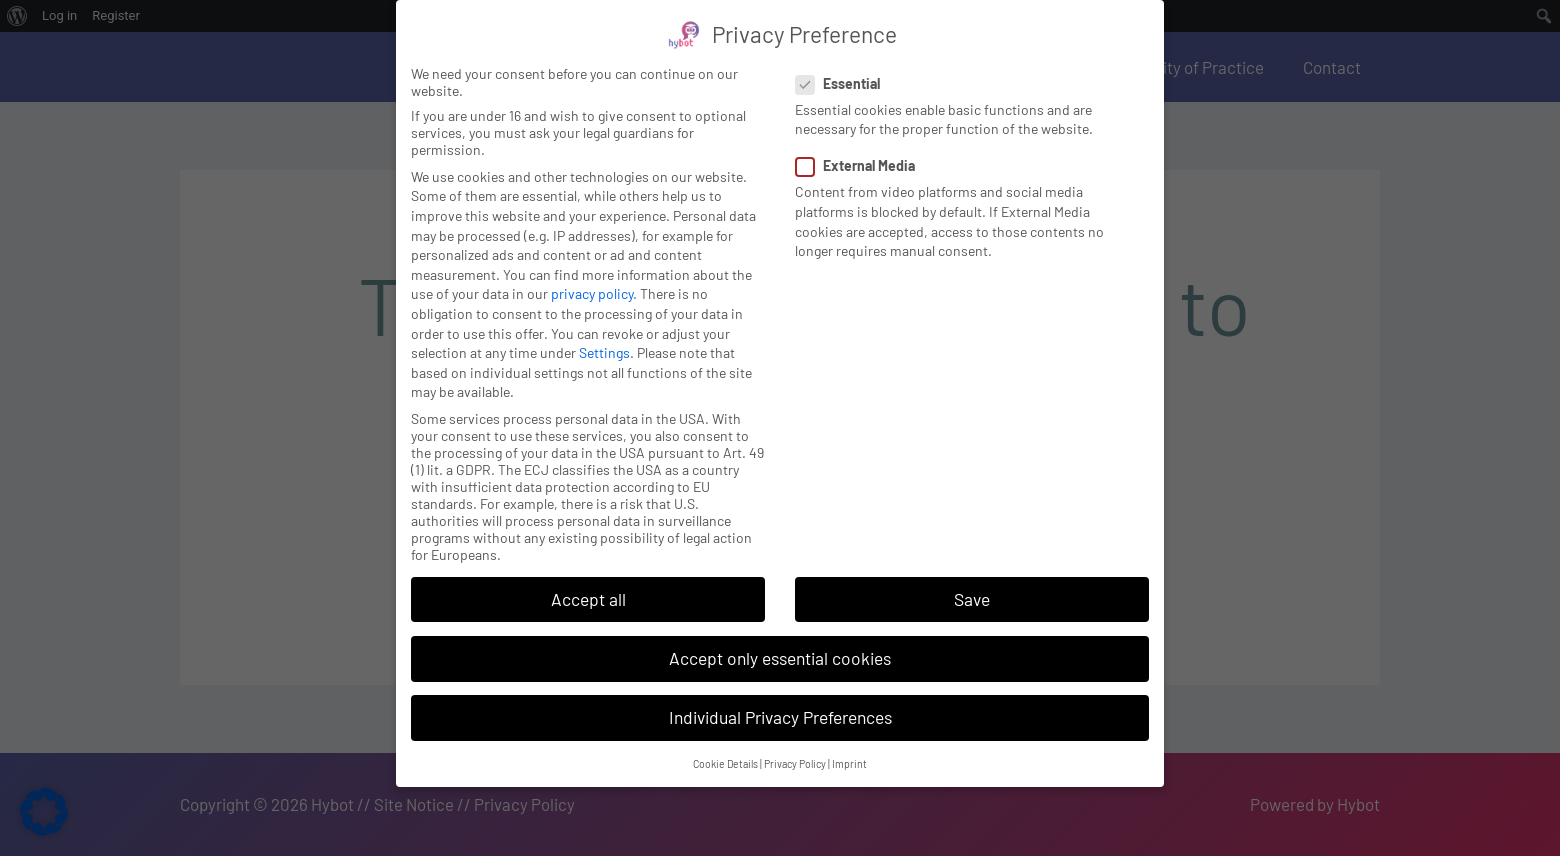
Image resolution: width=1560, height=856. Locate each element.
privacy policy (592, 274)
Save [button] (972, 579)
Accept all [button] (588, 579)
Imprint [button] (849, 744)
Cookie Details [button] (725, 744)
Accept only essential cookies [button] (780, 639)
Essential (844, 64)
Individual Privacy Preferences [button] (780, 698)
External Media (861, 146)
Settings (604, 333)
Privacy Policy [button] (795, 744)
